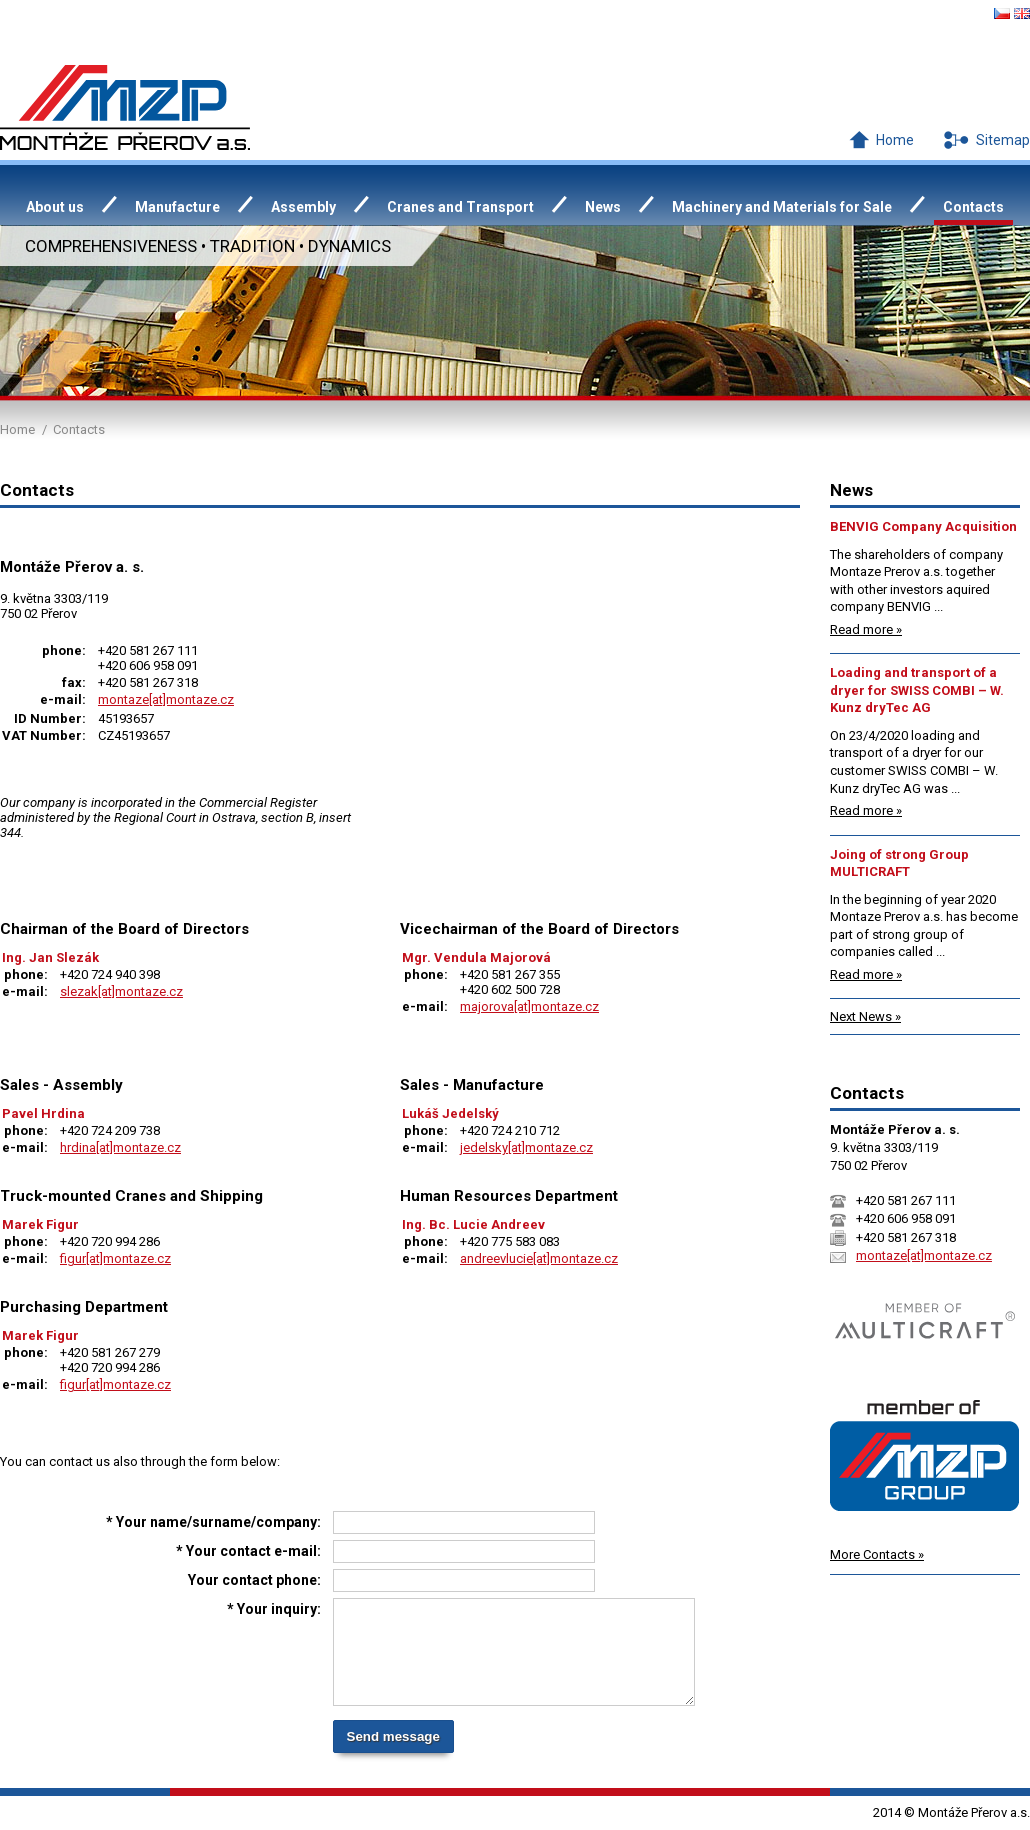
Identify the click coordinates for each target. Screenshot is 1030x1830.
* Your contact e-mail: (248, 1551)
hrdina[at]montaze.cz (120, 1147)
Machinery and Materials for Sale (782, 207)
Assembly (303, 207)
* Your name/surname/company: (213, 1522)
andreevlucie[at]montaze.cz (539, 1258)
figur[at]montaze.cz (115, 1258)
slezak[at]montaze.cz (121, 991)
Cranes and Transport (460, 207)
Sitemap (1003, 140)
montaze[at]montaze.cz (166, 699)
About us (55, 207)
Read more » (866, 629)
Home (895, 140)
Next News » (865, 1016)
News (603, 207)
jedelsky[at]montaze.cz (526, 1147)
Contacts (973, 207)
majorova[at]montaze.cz (529, 1006)
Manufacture (177, 207)
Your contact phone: (254, 1580)
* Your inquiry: (274, 1609)
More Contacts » (877, 1554)
